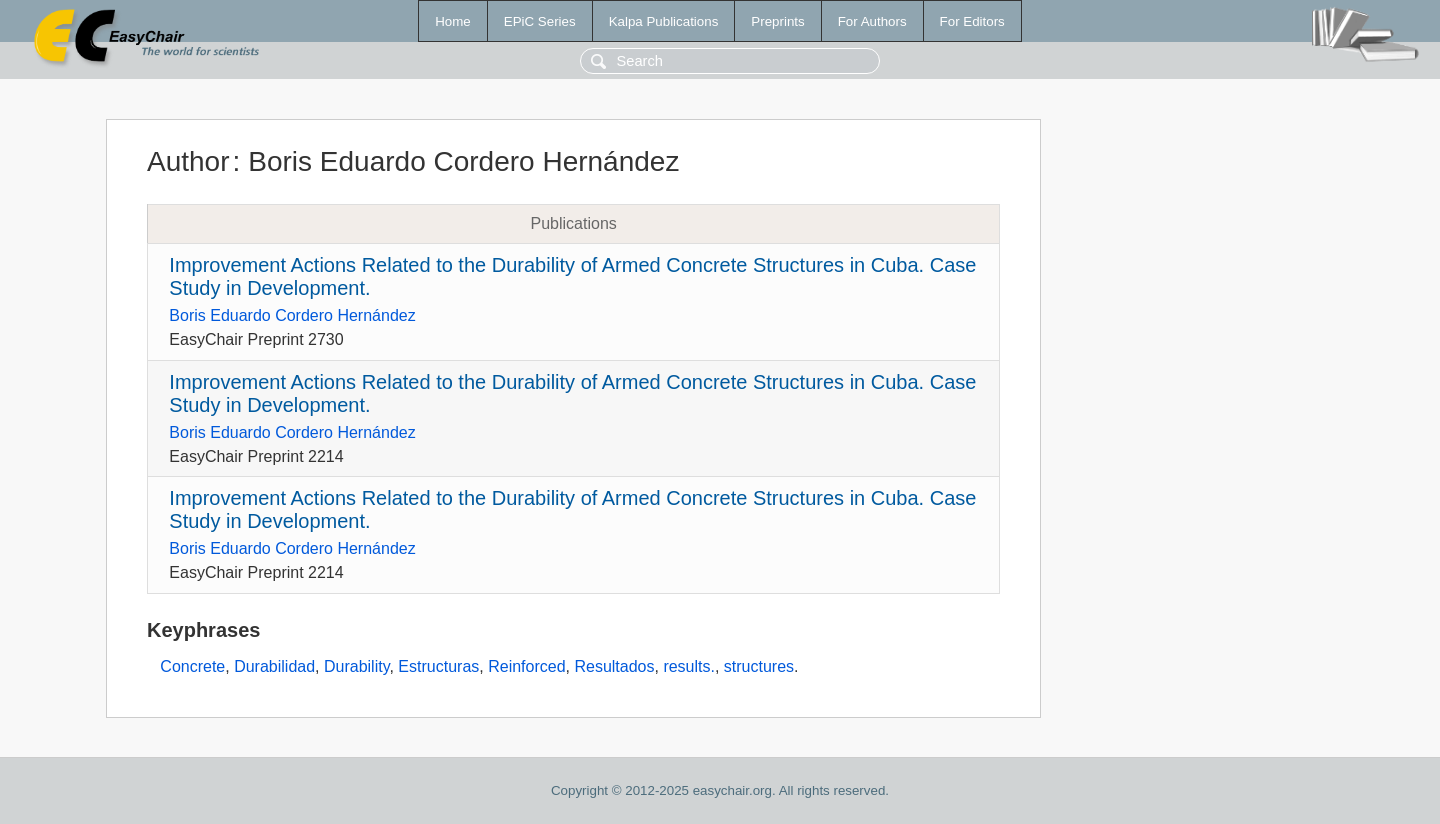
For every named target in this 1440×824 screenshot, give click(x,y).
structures (759, 666)
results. (689, 666)
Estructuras (438, 666)
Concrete (192, 666)
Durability (357, 666)
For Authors (872, 21)
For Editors (972, 21)
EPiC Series (540, 21)
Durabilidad (274, 666)
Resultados (614, 666)
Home (453, 21)
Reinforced (526, 666)
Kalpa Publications (664, 21)
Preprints (777, 21)
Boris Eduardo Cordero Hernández (292, 315)
